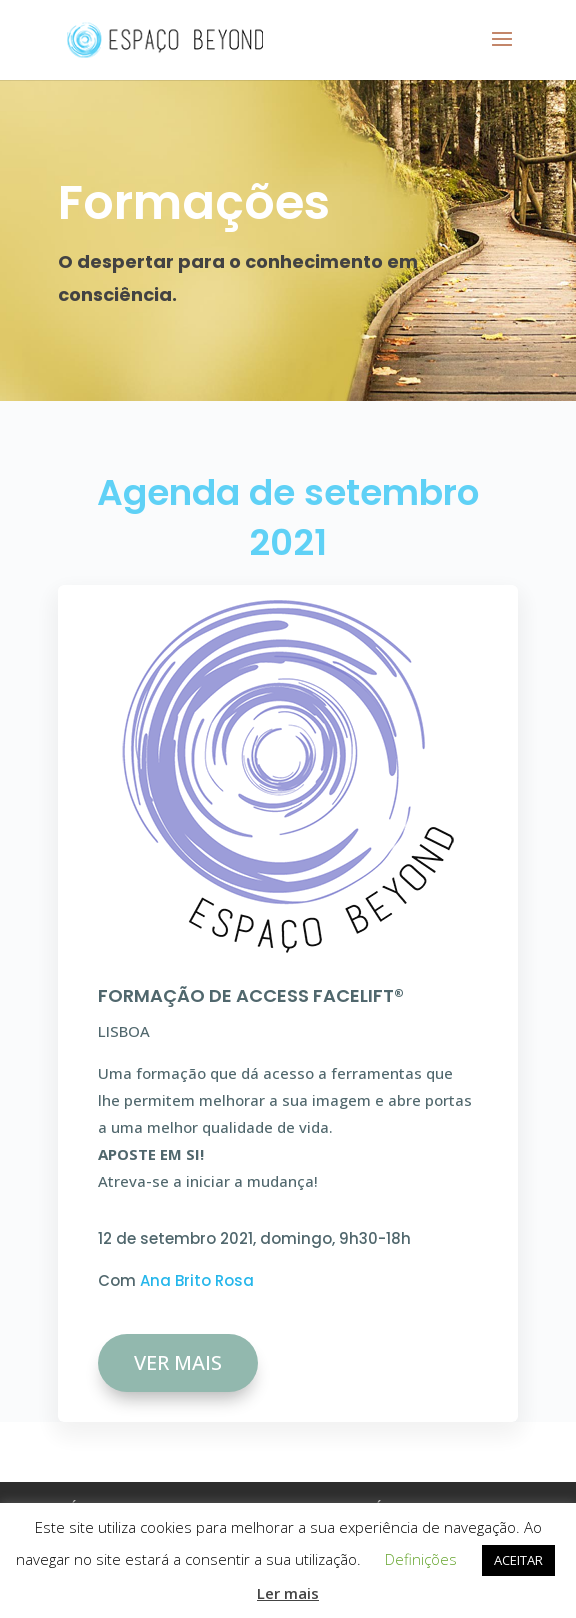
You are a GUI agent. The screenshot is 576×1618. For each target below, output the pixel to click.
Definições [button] (421, 1559)
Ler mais (288, 1593)
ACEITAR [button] (518, 1560)
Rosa (234, 1280)
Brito (195, 1280)
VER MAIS (178, 1362)
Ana (157, 1280)
